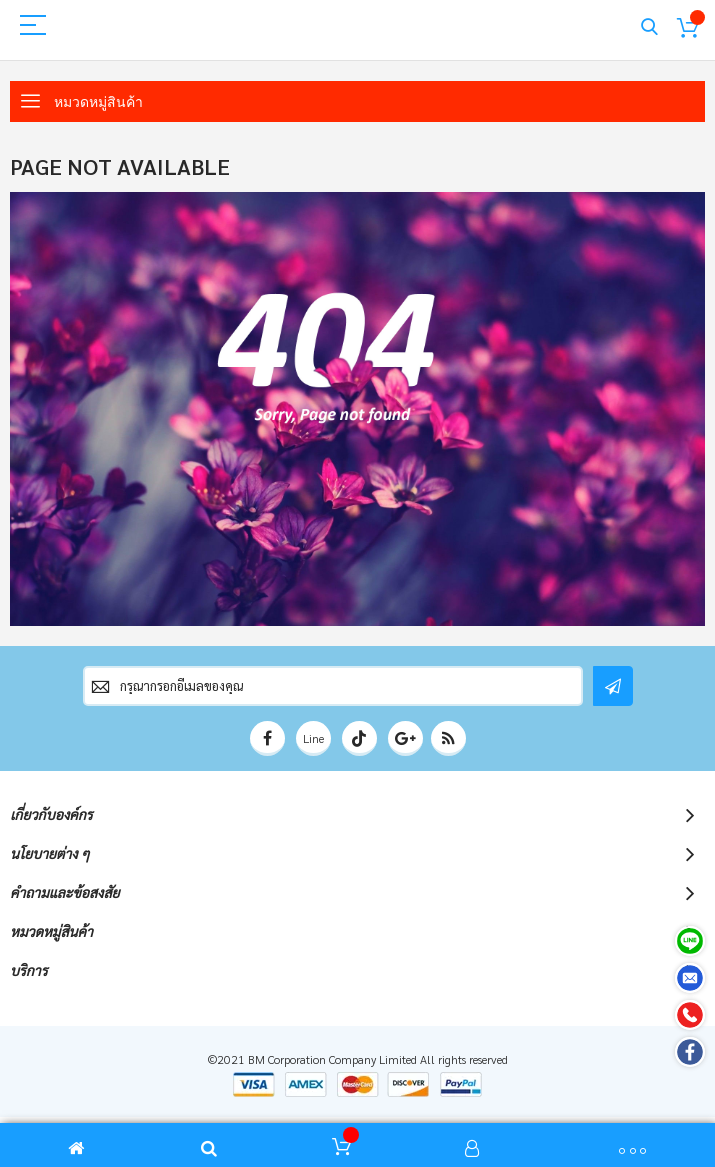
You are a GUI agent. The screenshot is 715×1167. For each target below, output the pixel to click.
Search (649, 27)
